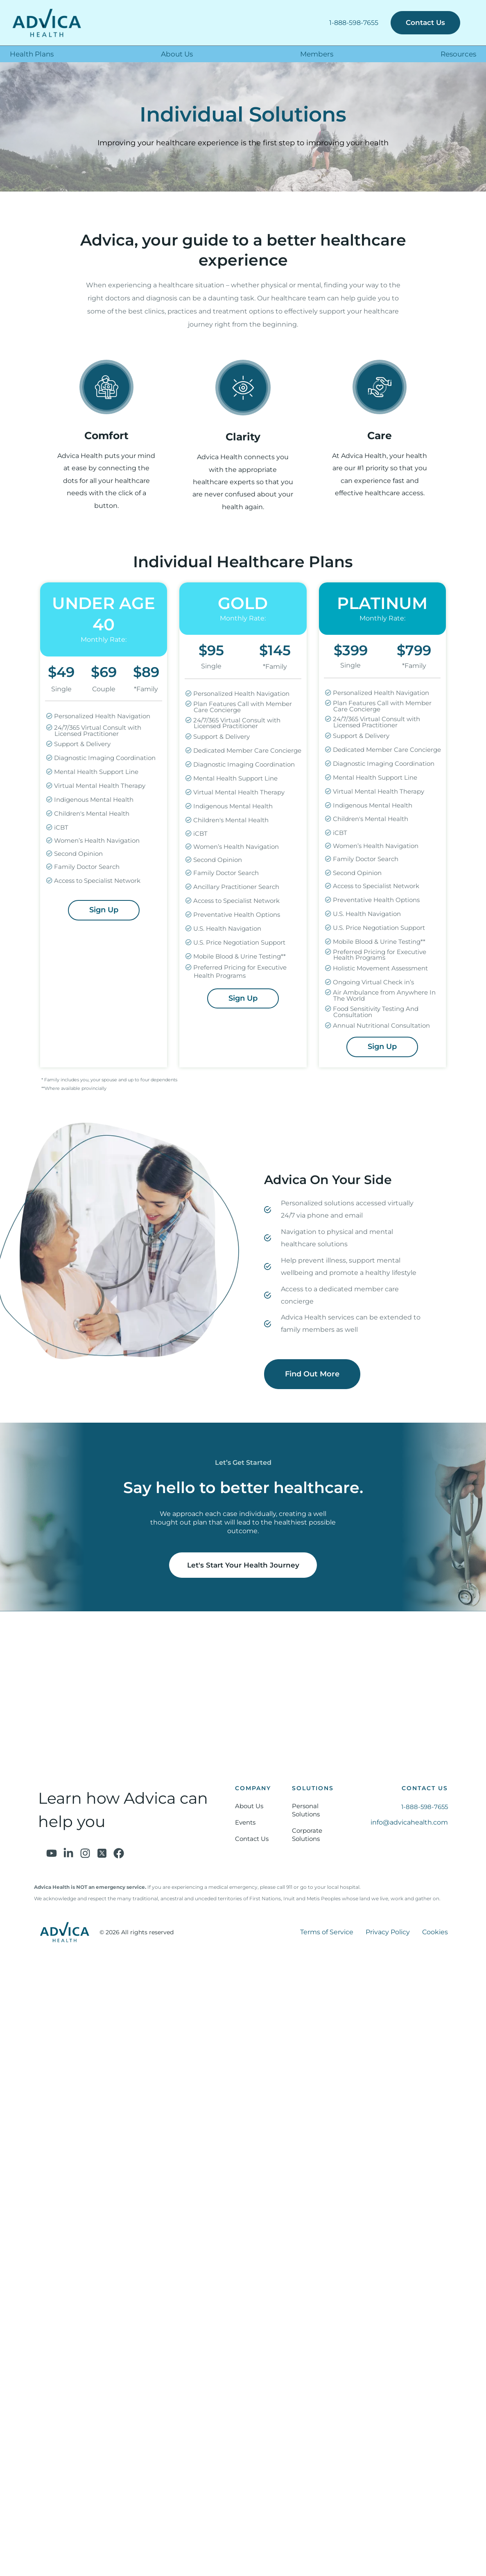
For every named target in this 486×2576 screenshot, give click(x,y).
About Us (177, 54)
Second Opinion (75, 854)
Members (316, 54)
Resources (458, 54)
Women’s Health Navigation (94, 841)
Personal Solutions (306, 1810)
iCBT (58, 828)
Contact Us (252, 1839)
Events (245, 1822)
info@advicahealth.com (409, 1822)
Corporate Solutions (307, 1835)
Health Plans (32, 54)
